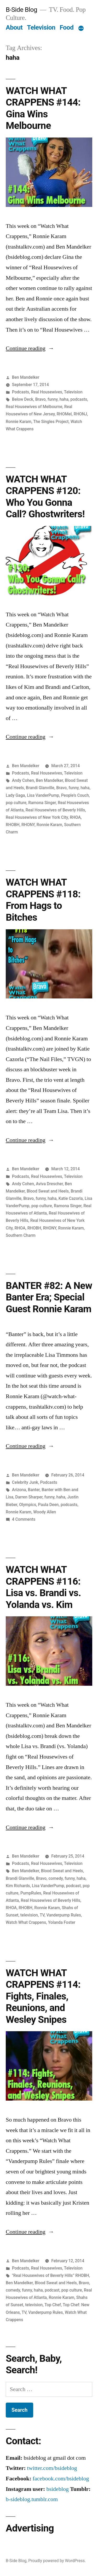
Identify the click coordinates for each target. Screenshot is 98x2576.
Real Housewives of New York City (37, 817)
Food (66, 27)
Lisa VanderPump (43, 795)
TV (42, 1915)
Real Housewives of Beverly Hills (55, 810)
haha (64, 399)
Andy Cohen (23, 780)
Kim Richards (18, 1885)
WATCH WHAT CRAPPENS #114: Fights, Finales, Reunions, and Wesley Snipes (43, 1996)
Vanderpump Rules (63, 1915)
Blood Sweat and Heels (48, 1191)
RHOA (75, 817)
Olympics (27, 1504)
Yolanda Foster (62, 1922)
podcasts (78, 399)
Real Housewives (46, 391)
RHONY (27, 824)
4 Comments (23, 1519)
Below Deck (22, 399)
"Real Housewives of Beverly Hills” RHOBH (50, 2275)
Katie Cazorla (71, 1198)
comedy (55, 1878)
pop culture (16, 802)
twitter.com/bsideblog (52, 2468)
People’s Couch (75, 795)
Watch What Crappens (26, 1922)
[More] (81, 28)
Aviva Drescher (49, 1183)
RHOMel (64, 413)
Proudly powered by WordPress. (57, 2560)
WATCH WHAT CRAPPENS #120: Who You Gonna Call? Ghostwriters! (45, 497)
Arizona (19, 1489)
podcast (73, 1885)
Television (41, 27)
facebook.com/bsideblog (61, 2478)
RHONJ (80, 413)
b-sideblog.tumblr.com (32, 2499)
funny (52, 399)
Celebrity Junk (25, 1482)
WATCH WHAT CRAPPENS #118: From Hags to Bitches (43, 900)
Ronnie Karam (18, 421)
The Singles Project (51, 421)
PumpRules (30, 1893)
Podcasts (20, 391)
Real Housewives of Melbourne (34, 406)
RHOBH (13, 824)
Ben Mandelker (25, 377)
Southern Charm (21, 1235)
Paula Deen (48, 1504)
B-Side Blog (21, 9)
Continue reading (30, 348)
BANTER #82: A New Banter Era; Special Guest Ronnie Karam (49, 1297)
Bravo (40, 399)
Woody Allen (44, 1511)
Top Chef (52, 2304)
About (14, 27)
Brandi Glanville (40, 787)
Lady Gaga (15, 795)
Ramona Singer (42, 802)
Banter (34, 1489)
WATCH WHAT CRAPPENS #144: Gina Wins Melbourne (43, 108)
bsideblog (57, 2489)
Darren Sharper (28, 1497)
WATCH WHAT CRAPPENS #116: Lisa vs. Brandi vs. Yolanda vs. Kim (43, 1587)
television (29, 1915)
